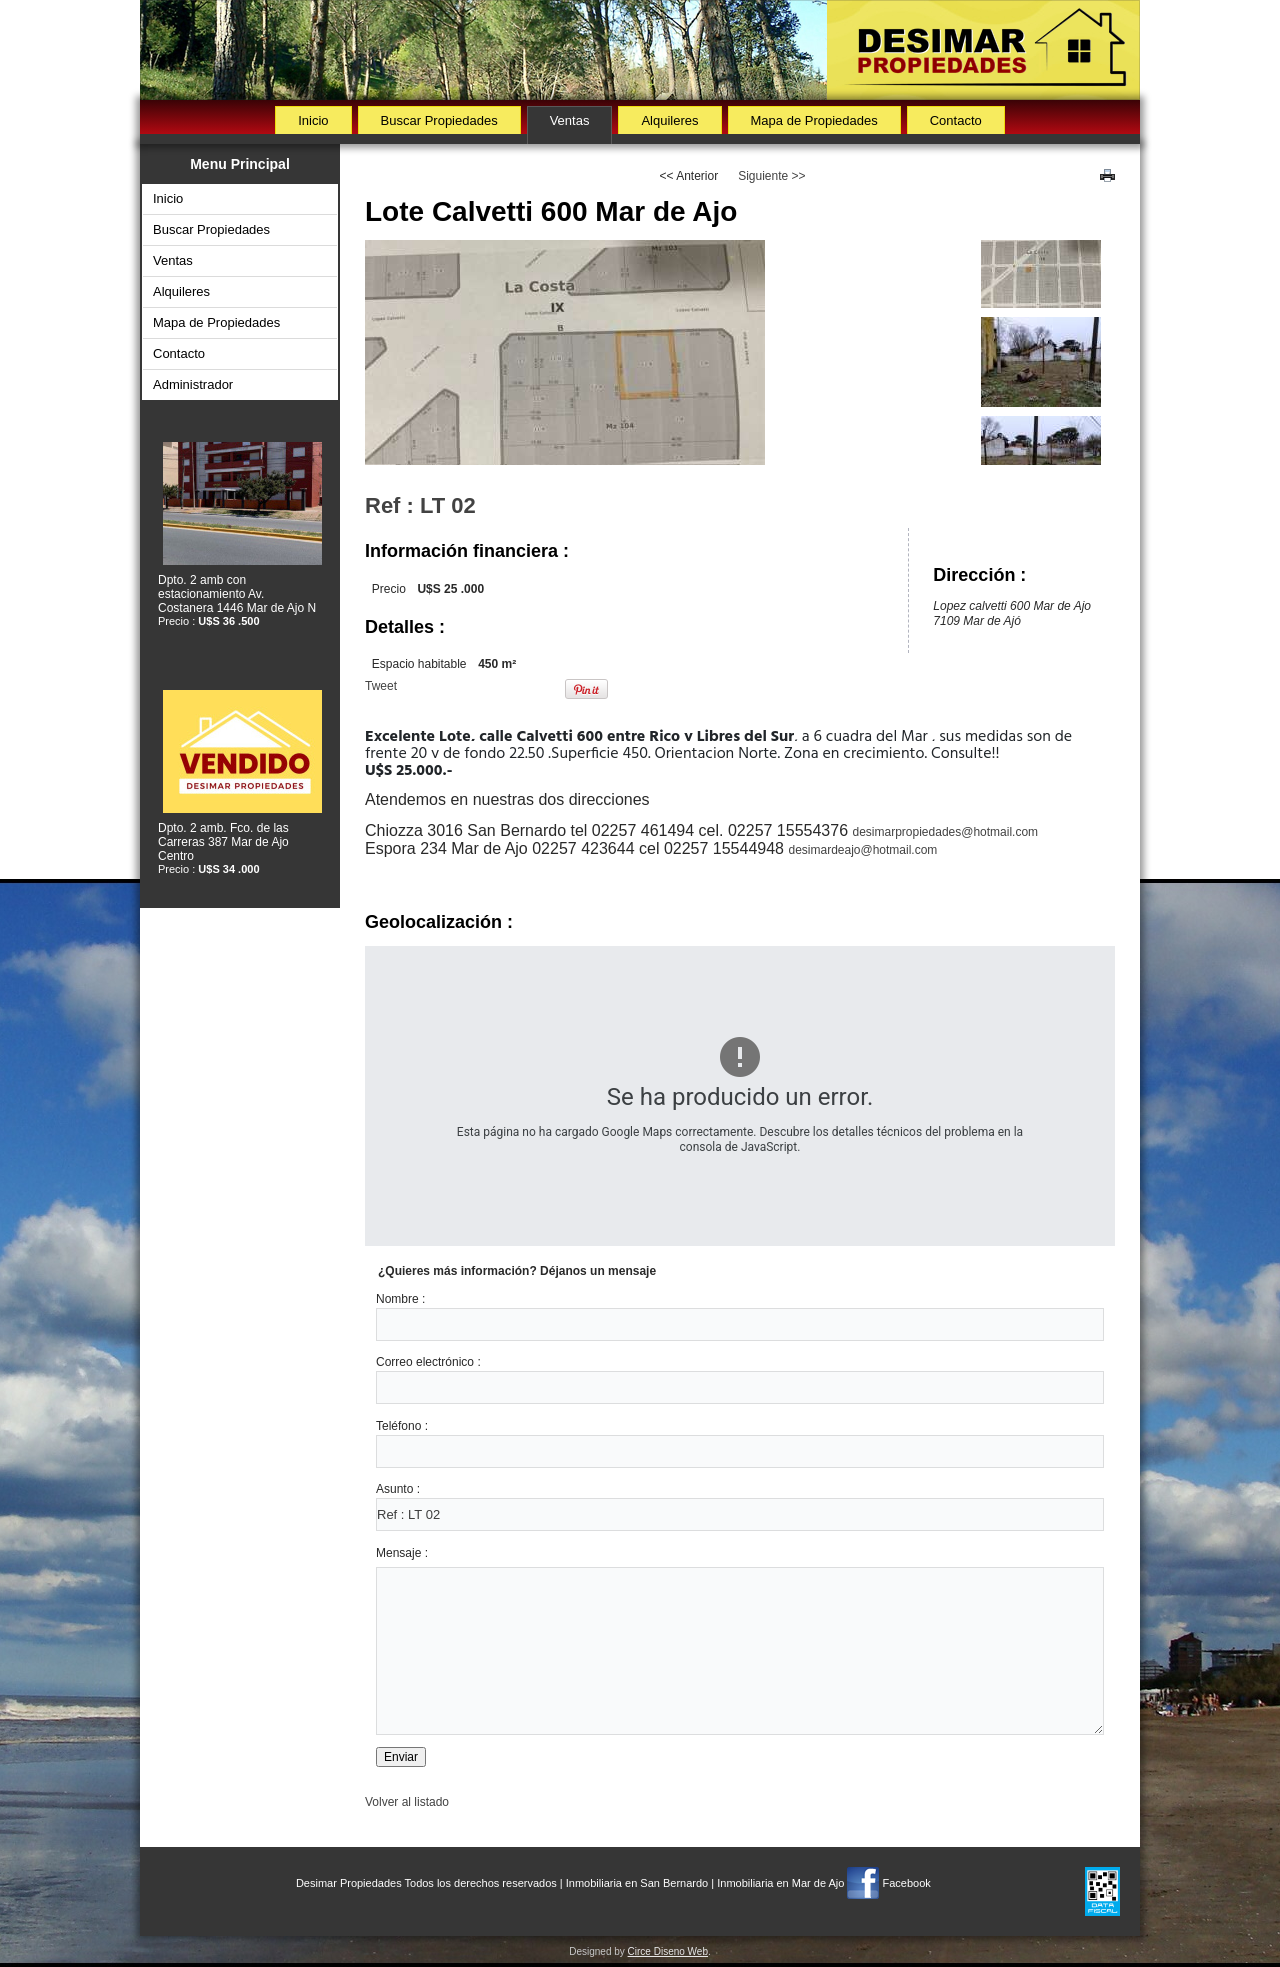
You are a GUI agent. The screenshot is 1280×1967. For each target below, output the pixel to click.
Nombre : (400, 1299)
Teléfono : (402, 1426)
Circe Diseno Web (668, 1951)
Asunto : (398, 1489)
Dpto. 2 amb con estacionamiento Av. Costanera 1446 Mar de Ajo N (237, 594)
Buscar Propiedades (439, 120)
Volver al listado (407, 1802)
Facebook (906, 1883)
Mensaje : (402, 1553)
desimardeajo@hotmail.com (862, 850)
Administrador (193, 384)
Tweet (381, 686)
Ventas (570, 120)
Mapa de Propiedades (814, 120)
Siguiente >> (771, 176)
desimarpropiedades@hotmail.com (946, 832)
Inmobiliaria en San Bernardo (637, 1883)
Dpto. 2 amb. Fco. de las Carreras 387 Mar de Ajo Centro (223, 842)
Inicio (313, 120)
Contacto (956, 120)
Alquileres (669, 120)
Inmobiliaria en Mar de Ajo (780, 1883)
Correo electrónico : (428, 1362)
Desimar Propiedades (349, 1883)
